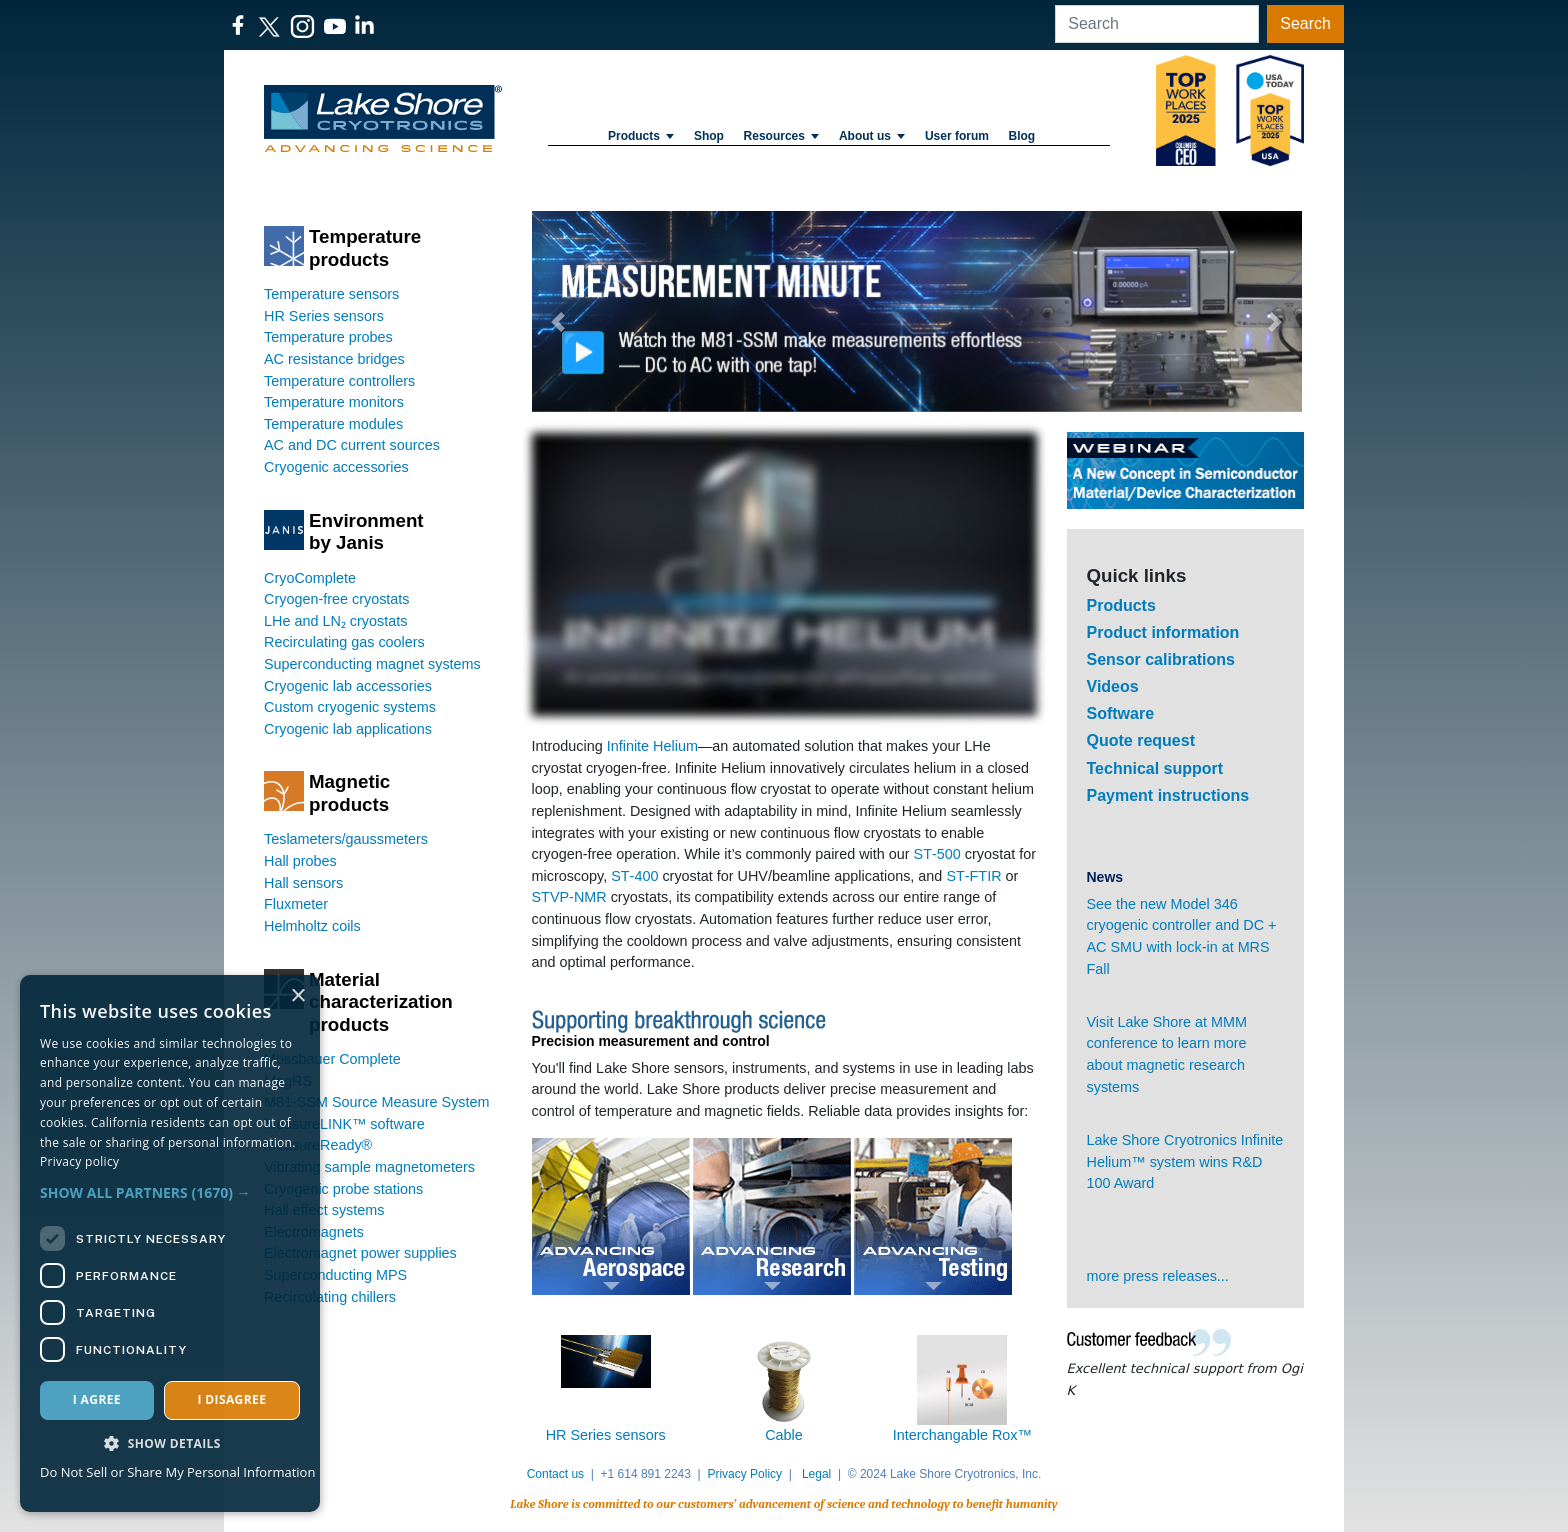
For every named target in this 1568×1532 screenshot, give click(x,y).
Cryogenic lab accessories (348, 686)
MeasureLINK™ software (344, 1124)
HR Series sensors (324, 316)
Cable (784, 1435)
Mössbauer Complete (332, 1059)
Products (641, 136)
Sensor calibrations (1161, 659)
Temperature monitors (334, 402)
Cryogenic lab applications (348, 729)
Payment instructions (1168, 795)
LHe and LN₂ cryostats (335, 621)
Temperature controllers (339, 381)
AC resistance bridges (334, 359)
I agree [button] (97, 1399)
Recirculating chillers (330, 1297)
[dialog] (170, 1243)
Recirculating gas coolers (344, 642)
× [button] (297, 996)
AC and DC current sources (352, 445)
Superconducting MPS (335, 1275)
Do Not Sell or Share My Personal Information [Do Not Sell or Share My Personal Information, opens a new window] (177, 1472)
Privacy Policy (744, 1474)
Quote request (1141, 740)
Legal (816, 1474)
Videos (1113, 686)
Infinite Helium (652, 746)
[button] (559, 321)
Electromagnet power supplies (360, 1253)
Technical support (1155, 768)
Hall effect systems (324, 1210)
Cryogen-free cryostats (337, 599)
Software (1121, 713)
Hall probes (300, 861)
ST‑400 (634, 876)
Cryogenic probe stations (343, 1189)
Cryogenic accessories (336, 467)
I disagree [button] (231, 1399)
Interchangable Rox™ (962, 1435)
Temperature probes (328, 337)
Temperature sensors (331, 294)
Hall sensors (303, 883)
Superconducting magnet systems (372, 664)
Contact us (555, 1474)
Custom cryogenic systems (350, 707)
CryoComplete (310, 578)
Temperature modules (333, 424)
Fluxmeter (296, 904)
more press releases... (1158, 1276)
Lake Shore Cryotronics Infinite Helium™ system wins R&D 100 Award (1185, 1161)
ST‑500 (937, 854)
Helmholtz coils (312, 926)
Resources (782, 136)
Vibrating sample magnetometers (369, 1167)
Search (1305, 23)
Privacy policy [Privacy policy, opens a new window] (79, 1161)
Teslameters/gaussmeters (346, 839)
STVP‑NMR (569, 897)
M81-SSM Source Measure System (377, 1102)
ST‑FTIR (973, 876)
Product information (1163, 632)
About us (872, 136)
